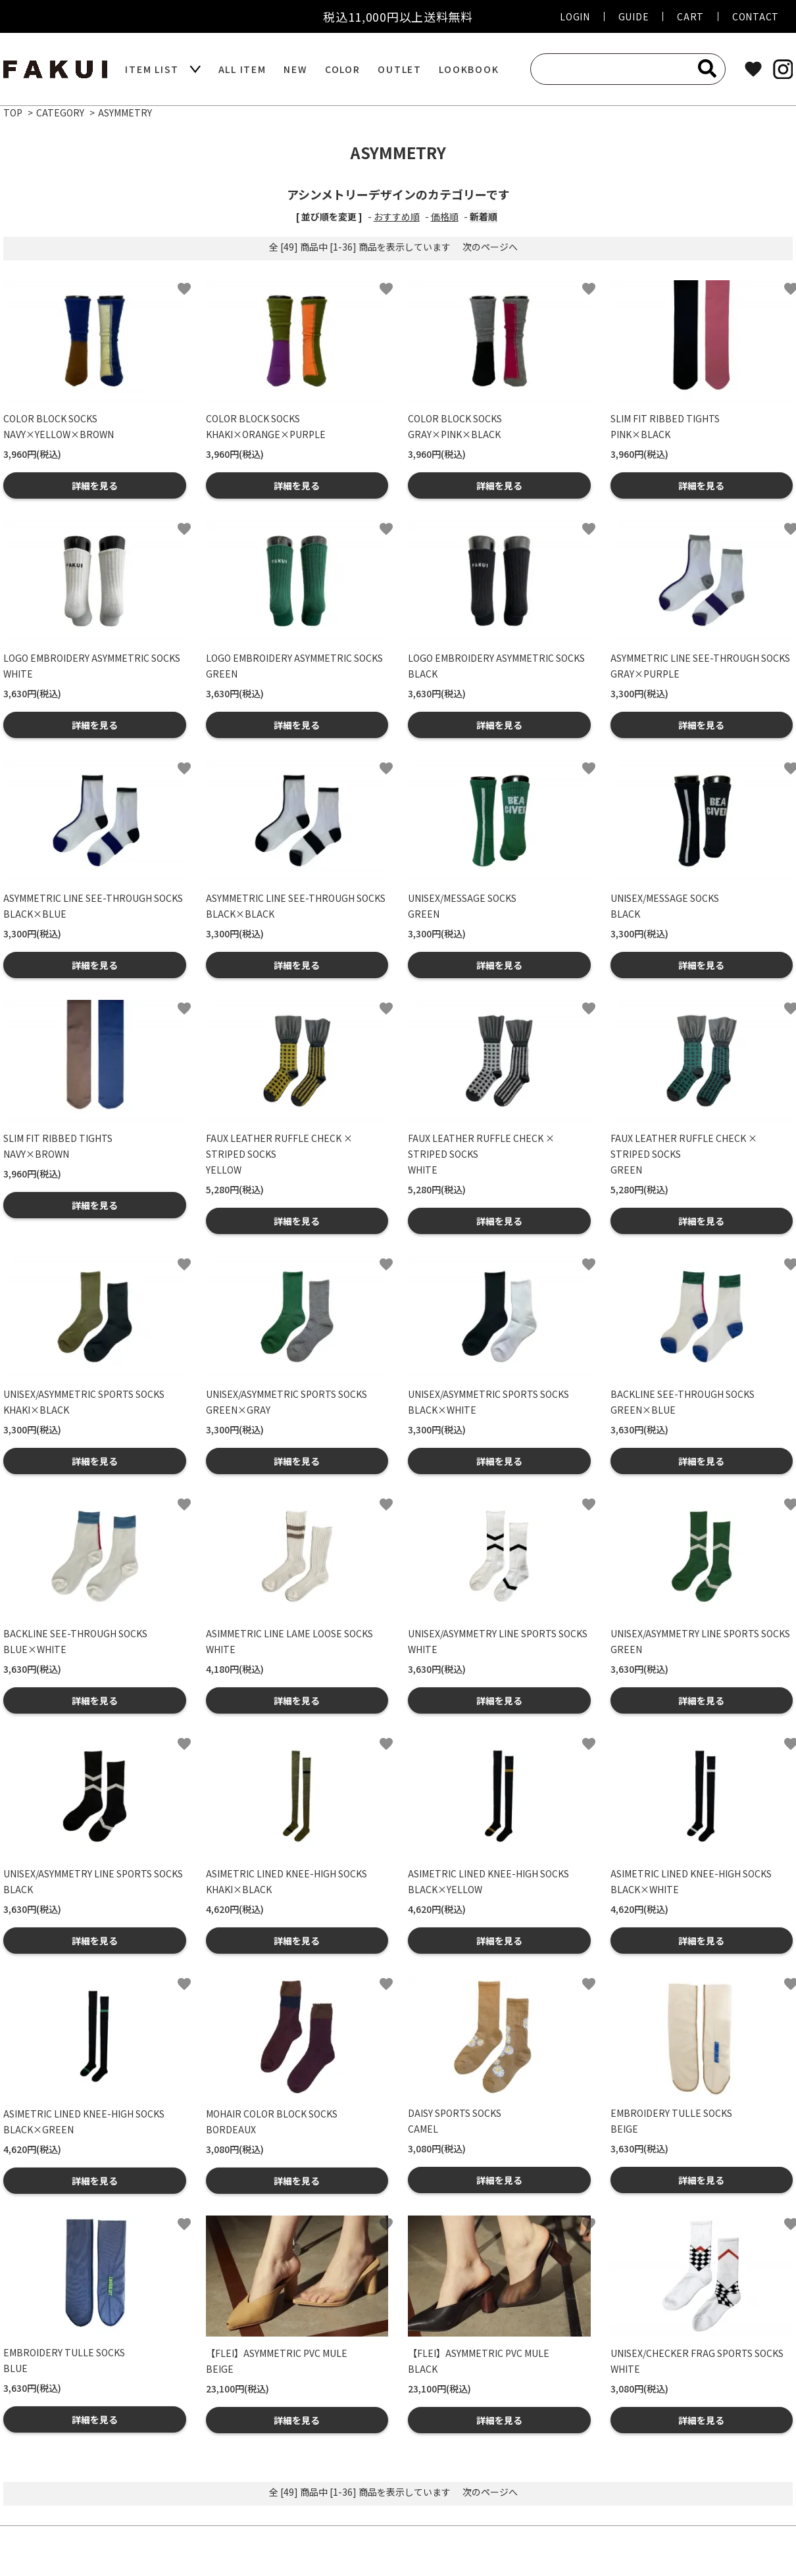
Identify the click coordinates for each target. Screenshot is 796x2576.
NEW (295, 69)
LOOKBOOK (469, 69)
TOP (12, 112)
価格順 (445, 216)
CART (690, 16)
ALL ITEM (242, 69)
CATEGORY (60, 112)
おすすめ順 (397, 216)
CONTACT (755, 16)
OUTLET (400, 69)
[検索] (707, 68)
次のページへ (490, 246)
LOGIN (575, 16)
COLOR (343, 69)
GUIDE (633, 16)
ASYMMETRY (125, 112)
